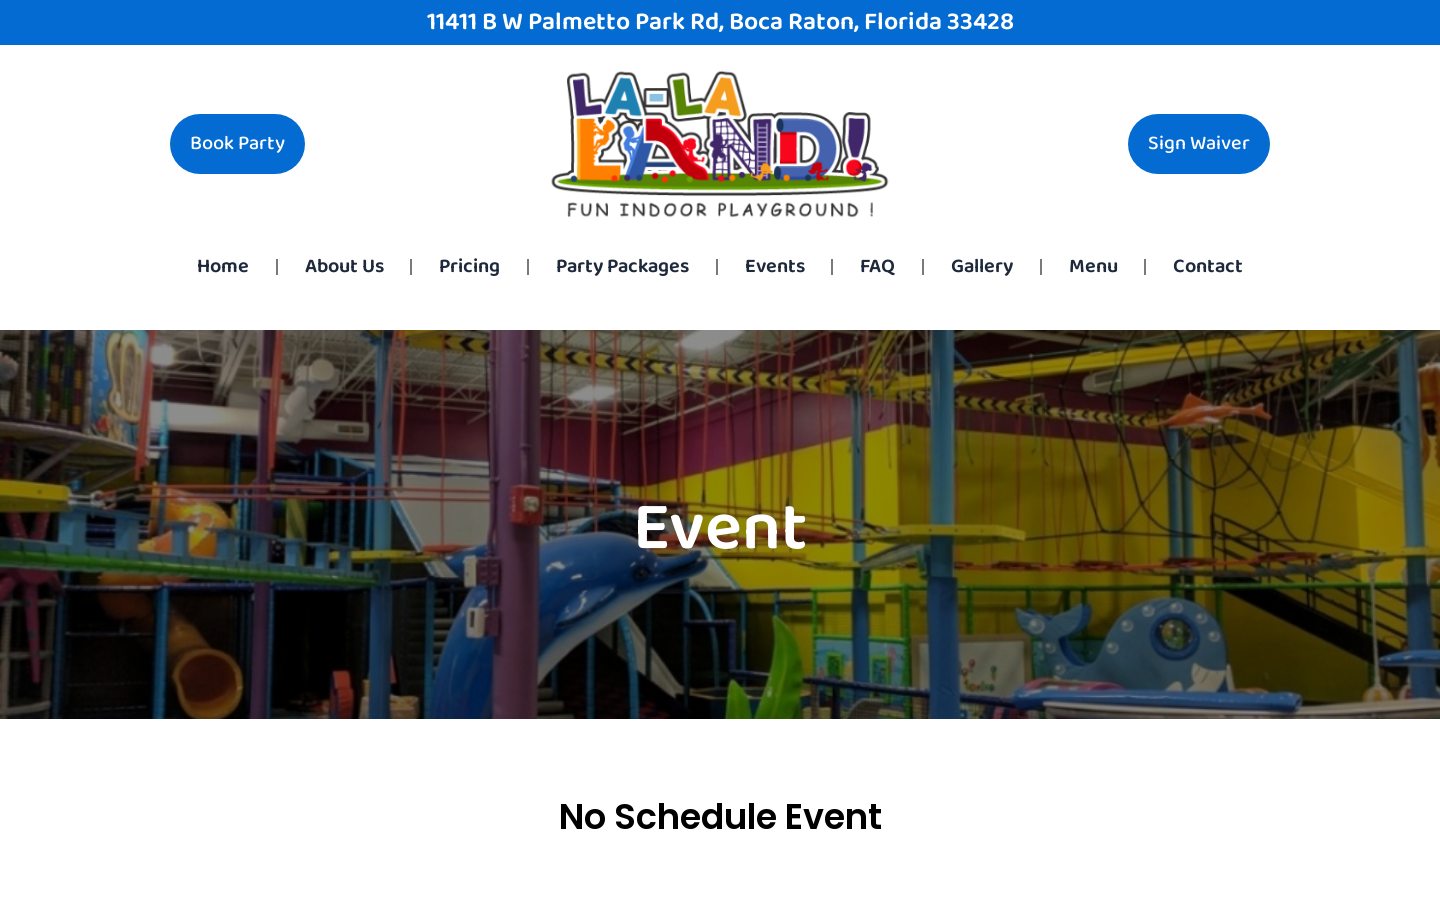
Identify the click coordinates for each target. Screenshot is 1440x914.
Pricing (469, 266)
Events (775, 266)
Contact (1208, 266)
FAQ (877, 266)
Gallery (982, 266)
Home (223, 266)
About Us (344, 266)
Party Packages (622, 266)
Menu (1093, 266)
